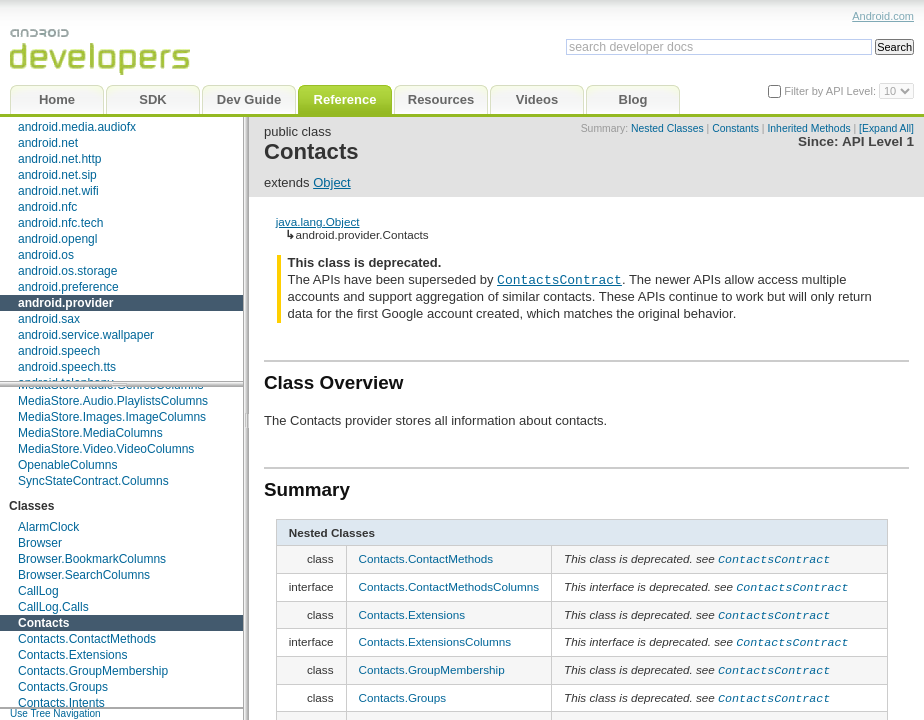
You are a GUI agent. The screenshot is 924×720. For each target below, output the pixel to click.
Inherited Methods (808, 128)
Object (332, 182)
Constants (735, 128)
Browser (40, 543)
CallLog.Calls (53, 607)
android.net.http (59, 159)
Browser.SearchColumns (84, 575)
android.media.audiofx (77, 127)
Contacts (43, 623)
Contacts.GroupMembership (93, 671)
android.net (48, 143)
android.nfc (47, 207)
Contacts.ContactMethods (87, 639)
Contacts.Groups (63, 687)
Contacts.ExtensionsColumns (435, 636)
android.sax (49, 319)
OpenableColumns (67, 465)
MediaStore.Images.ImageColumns (112, 417)
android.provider (65, 303)
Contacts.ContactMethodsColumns (449, 584)
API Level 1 (878, 141)
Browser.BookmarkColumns (92, 559)
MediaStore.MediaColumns (90, 433)
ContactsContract (559, 279)
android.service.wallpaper (86, 335)
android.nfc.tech (60, 223)
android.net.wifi (58, 191)
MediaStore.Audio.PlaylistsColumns (113, 401)
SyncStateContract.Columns (93, 481)
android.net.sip (57, 175)
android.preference (68, 287)
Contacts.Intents (61, 703)
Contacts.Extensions (72, 655)
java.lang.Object (318, 221)
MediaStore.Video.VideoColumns (106, 449)
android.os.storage (67, 271)
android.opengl (57, 239)
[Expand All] (886, 128)
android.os (46, 255)
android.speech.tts (67, 367)
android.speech (59, 351)
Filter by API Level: (831, 91)
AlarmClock (48, 527)
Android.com (883, 16)
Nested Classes (667, 128)
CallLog (38, 591)
